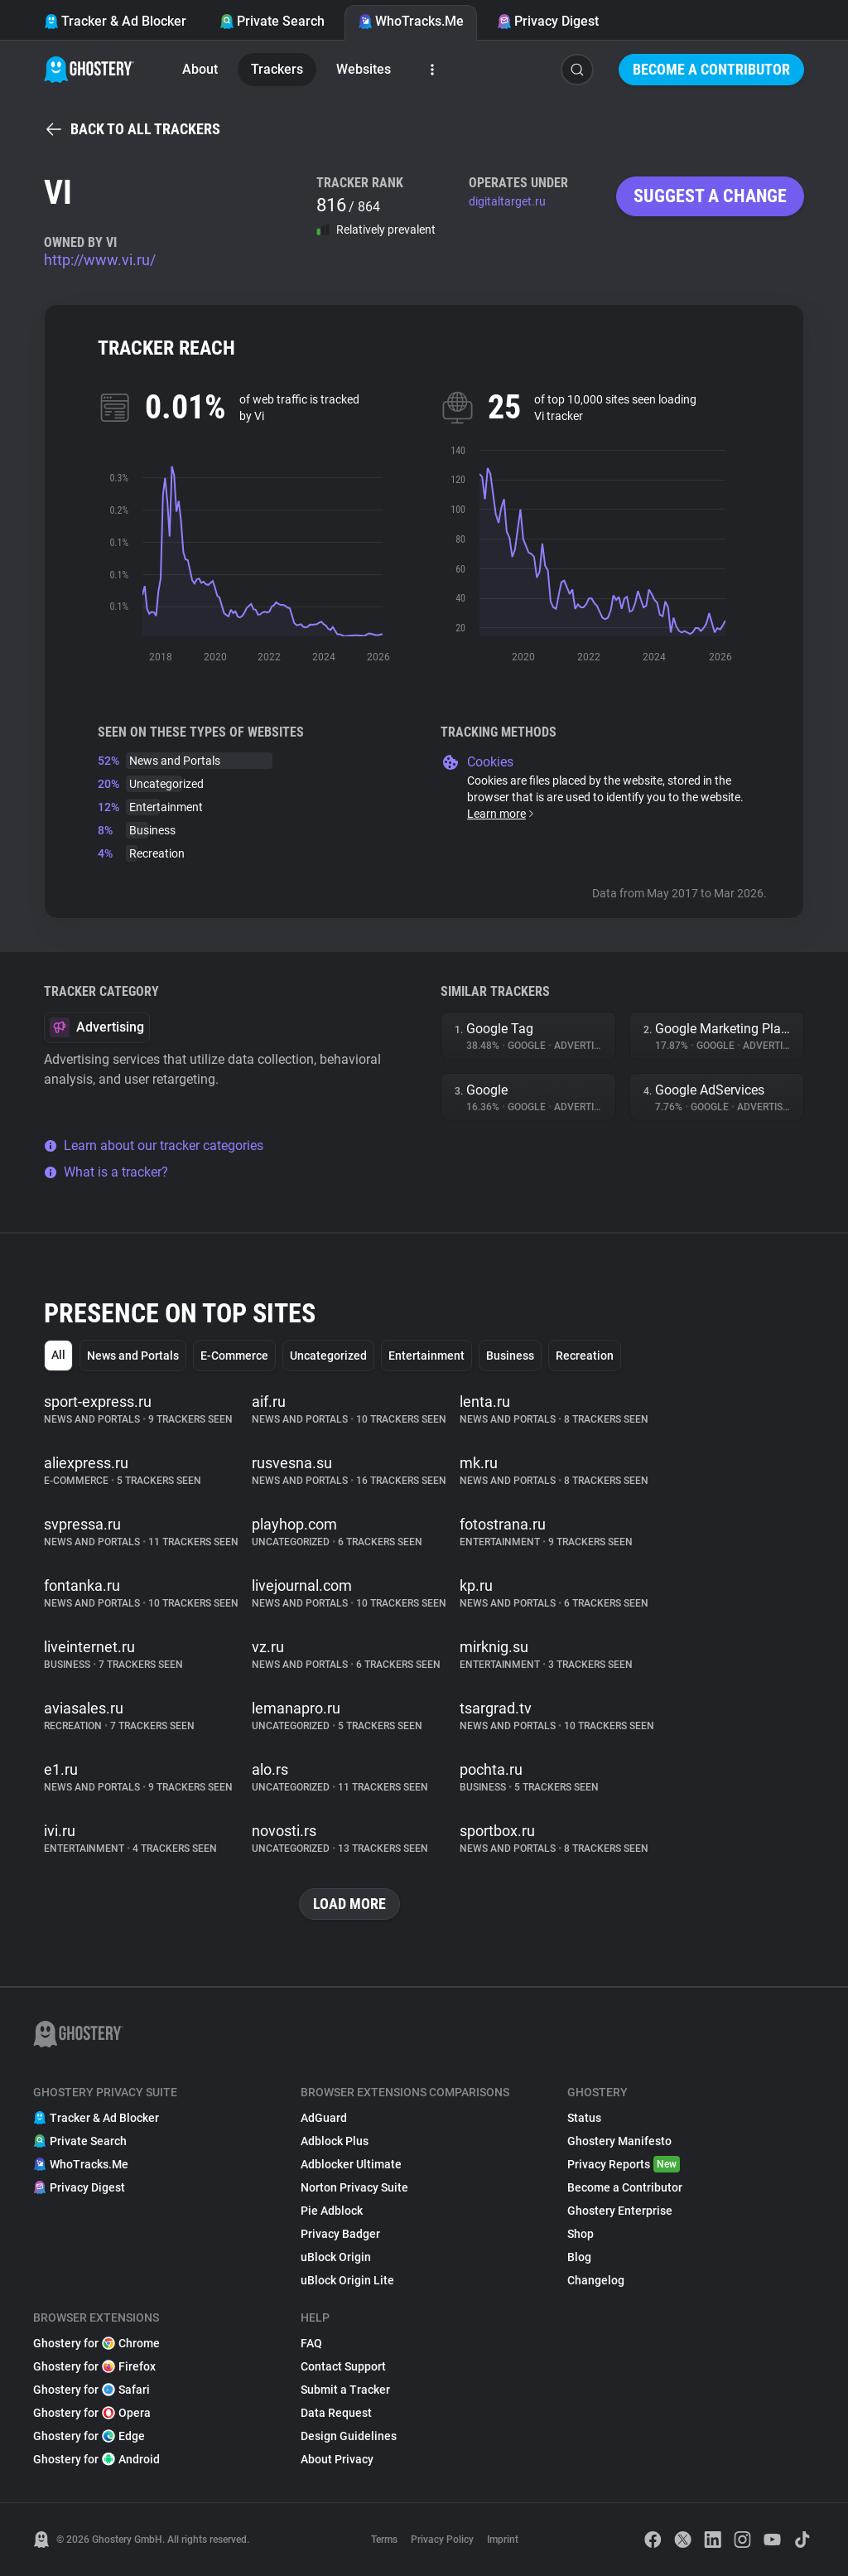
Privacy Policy (442, 2539)
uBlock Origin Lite (347, 2280)
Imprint (502, 2539)
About (200, 69)
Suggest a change (710, 196)
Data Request (336, 2412)
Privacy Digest (548, 21)
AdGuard (324, 2117)
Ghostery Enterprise (619, 2210)
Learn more (501, 813)
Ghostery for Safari (91, 2389)
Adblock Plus (335, 2141)
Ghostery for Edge (89, 2436)
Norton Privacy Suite (354, 2187)
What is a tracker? (106, 1172)
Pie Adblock (332, 2210)
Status (584, 2117)
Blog (579, 2257)
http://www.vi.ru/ (100, 259)
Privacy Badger (340, 2233)
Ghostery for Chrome (96, 2343)
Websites (363, 69)
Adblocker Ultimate (351, 2164)
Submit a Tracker (345, 2389)
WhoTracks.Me (411, 21)
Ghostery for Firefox (94, 2366)
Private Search (272, 21)
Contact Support (343, 2366)
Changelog (595, 2280)
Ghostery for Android (96, 2459)
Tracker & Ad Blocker (115, 21)
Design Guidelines (349, 2436)
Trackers (277, 69)
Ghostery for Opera (92, 2412)
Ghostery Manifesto (619, 2141)
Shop (580, 2233)
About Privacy (337, 2459)
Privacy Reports (623, 2164)
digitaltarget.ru (507, 201)
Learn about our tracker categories (153, 1145)
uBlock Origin (336, 2257)
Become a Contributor (711, 69)
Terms (384, 2539)
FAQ (311, 2343)
